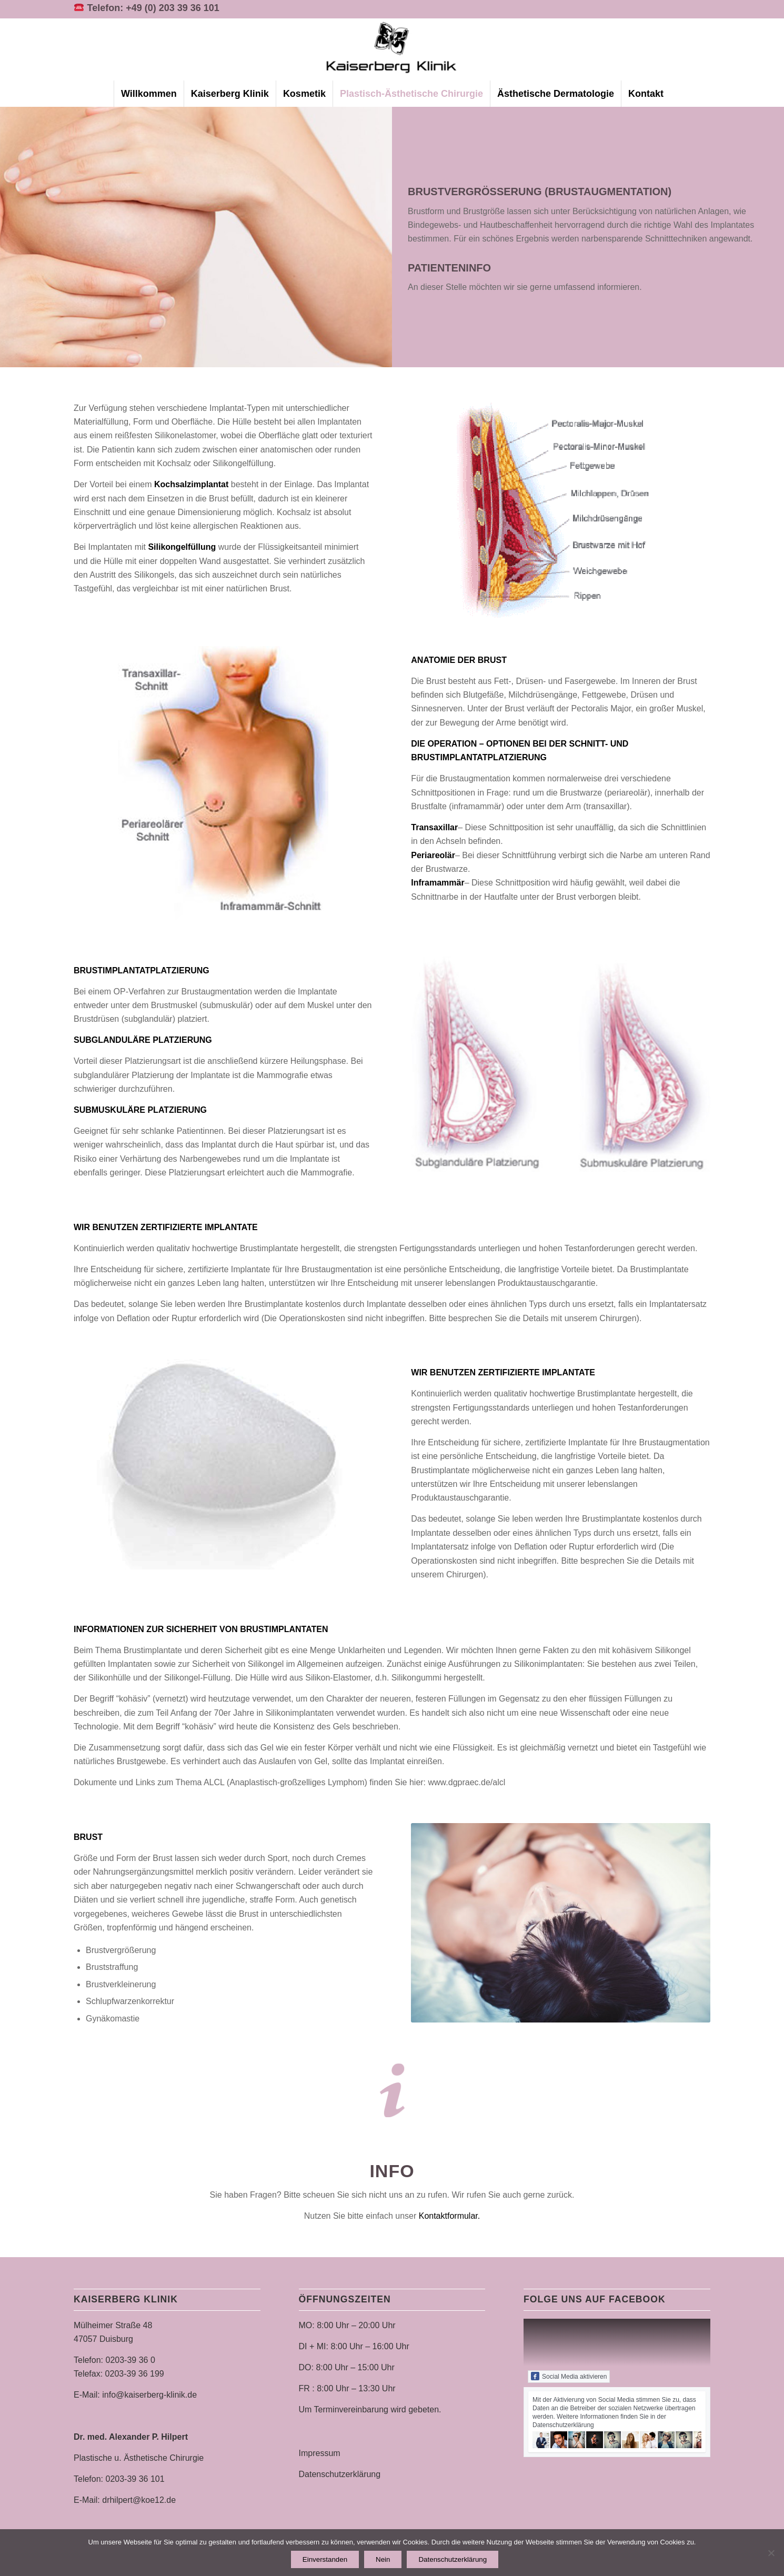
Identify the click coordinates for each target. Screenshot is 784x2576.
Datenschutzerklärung (340, 2474)
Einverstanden (325, 2559)
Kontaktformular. (449, 2215)
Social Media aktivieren (569, 2376)
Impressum (319, 2453)
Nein (383, 2559)
